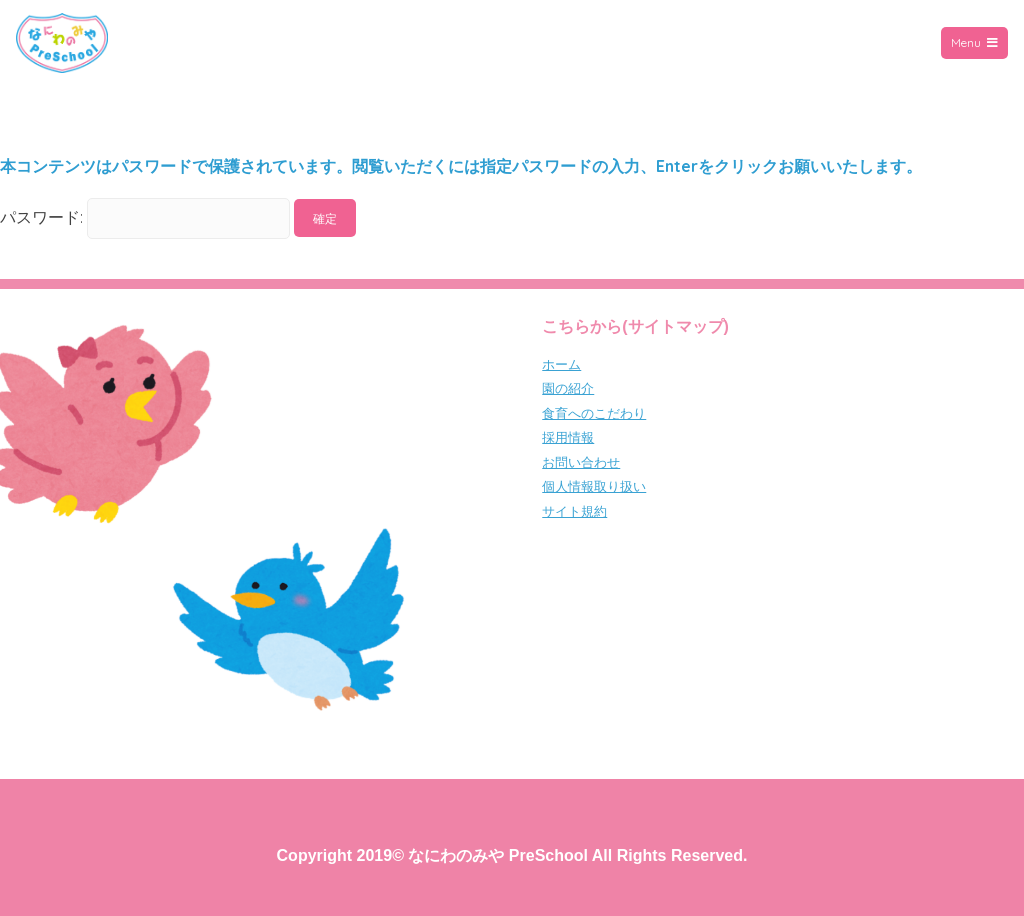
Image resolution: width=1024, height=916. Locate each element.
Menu (974, 42)
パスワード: (145, 217)
